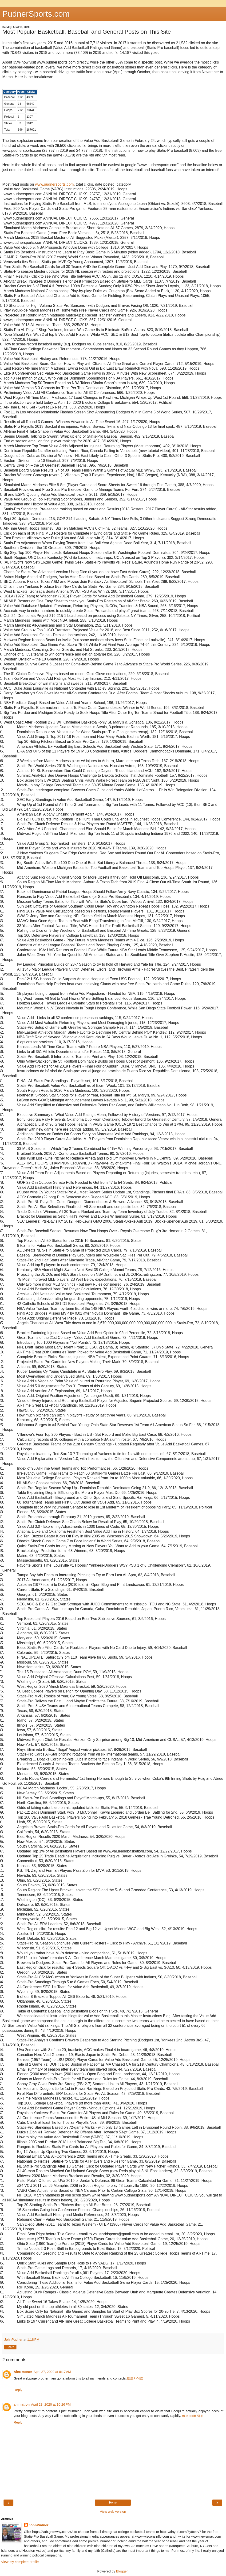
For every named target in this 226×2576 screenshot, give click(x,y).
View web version (113, 2511)
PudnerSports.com (36, 13)
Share (10, 2347)
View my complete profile (20, 2562)
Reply (18, 2390)
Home (113, 2502)
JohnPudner (38, 2525)
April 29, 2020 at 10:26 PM (51, 2404)
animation (22, 2404)
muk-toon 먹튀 (193, 2416)
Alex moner (23, 2372)
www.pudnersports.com (54, 184)
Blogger (122, 2571)
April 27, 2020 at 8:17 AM (52, 2372)
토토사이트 (135, 2378)
